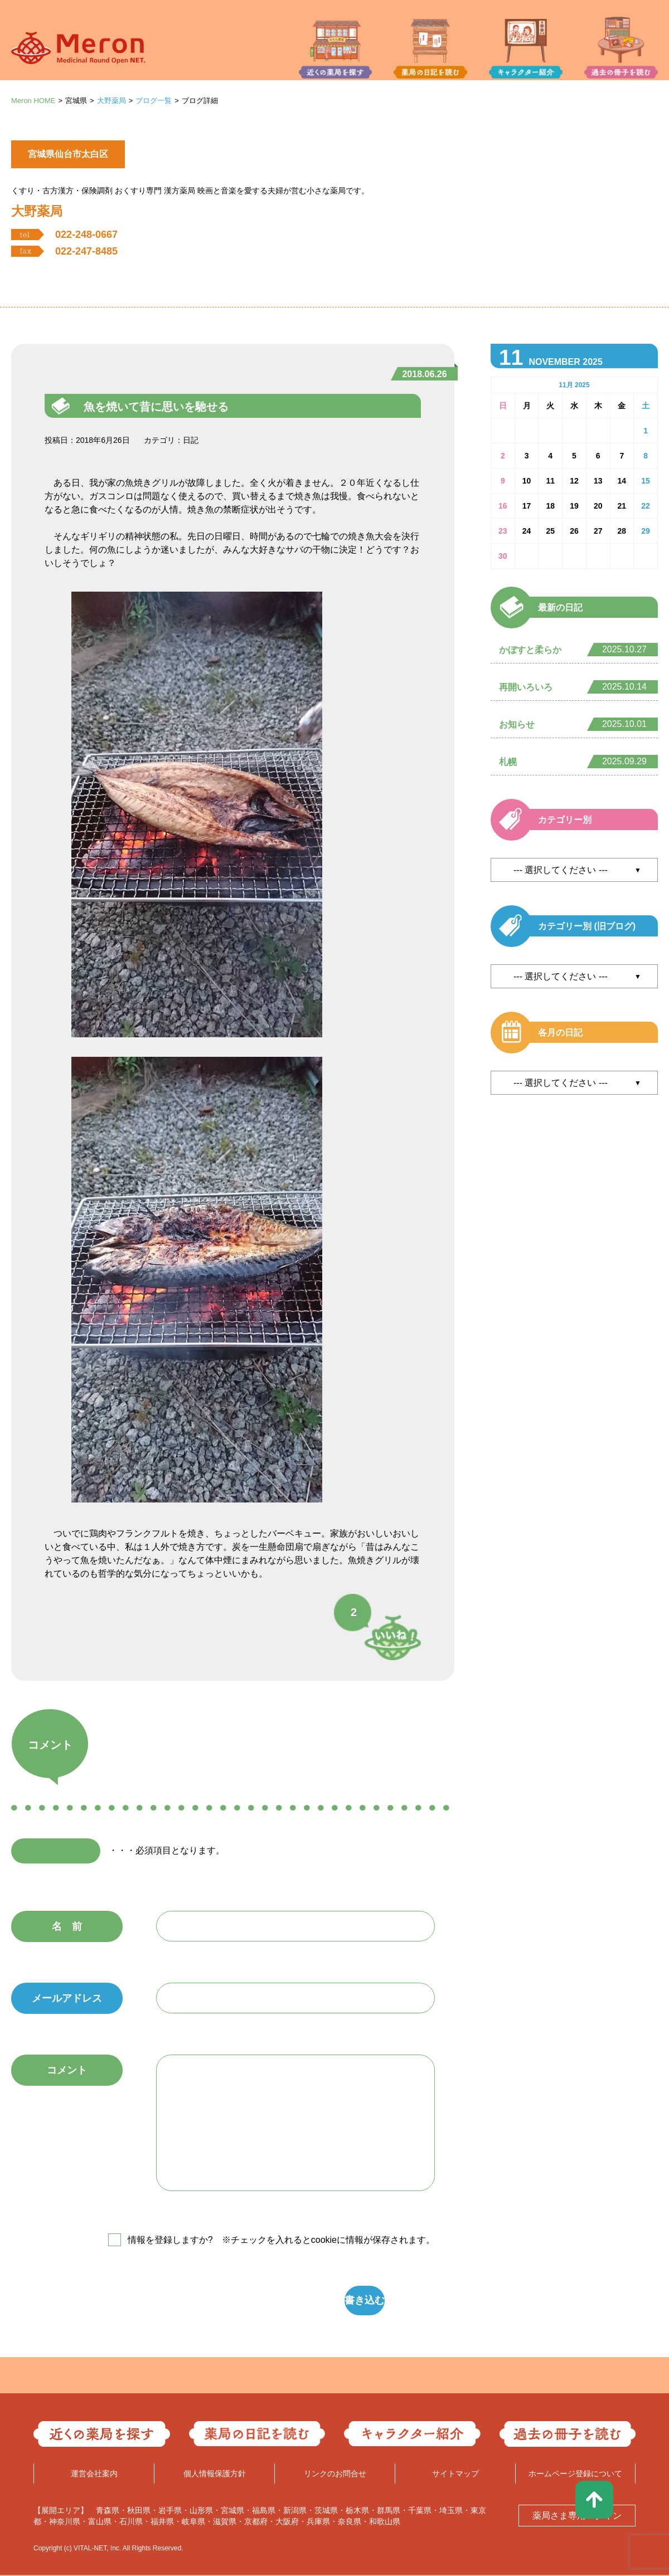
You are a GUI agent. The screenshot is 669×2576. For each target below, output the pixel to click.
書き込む (287, 2301)
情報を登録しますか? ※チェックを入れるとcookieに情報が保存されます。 (281, 2240)
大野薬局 (111, 100)
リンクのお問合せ (335, 2475)
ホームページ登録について (575, 2475)
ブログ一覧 (153, 100)
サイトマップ (455, 2475)
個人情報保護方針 (214, 2475)
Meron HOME (33, 100)
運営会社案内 (94, 2475)
